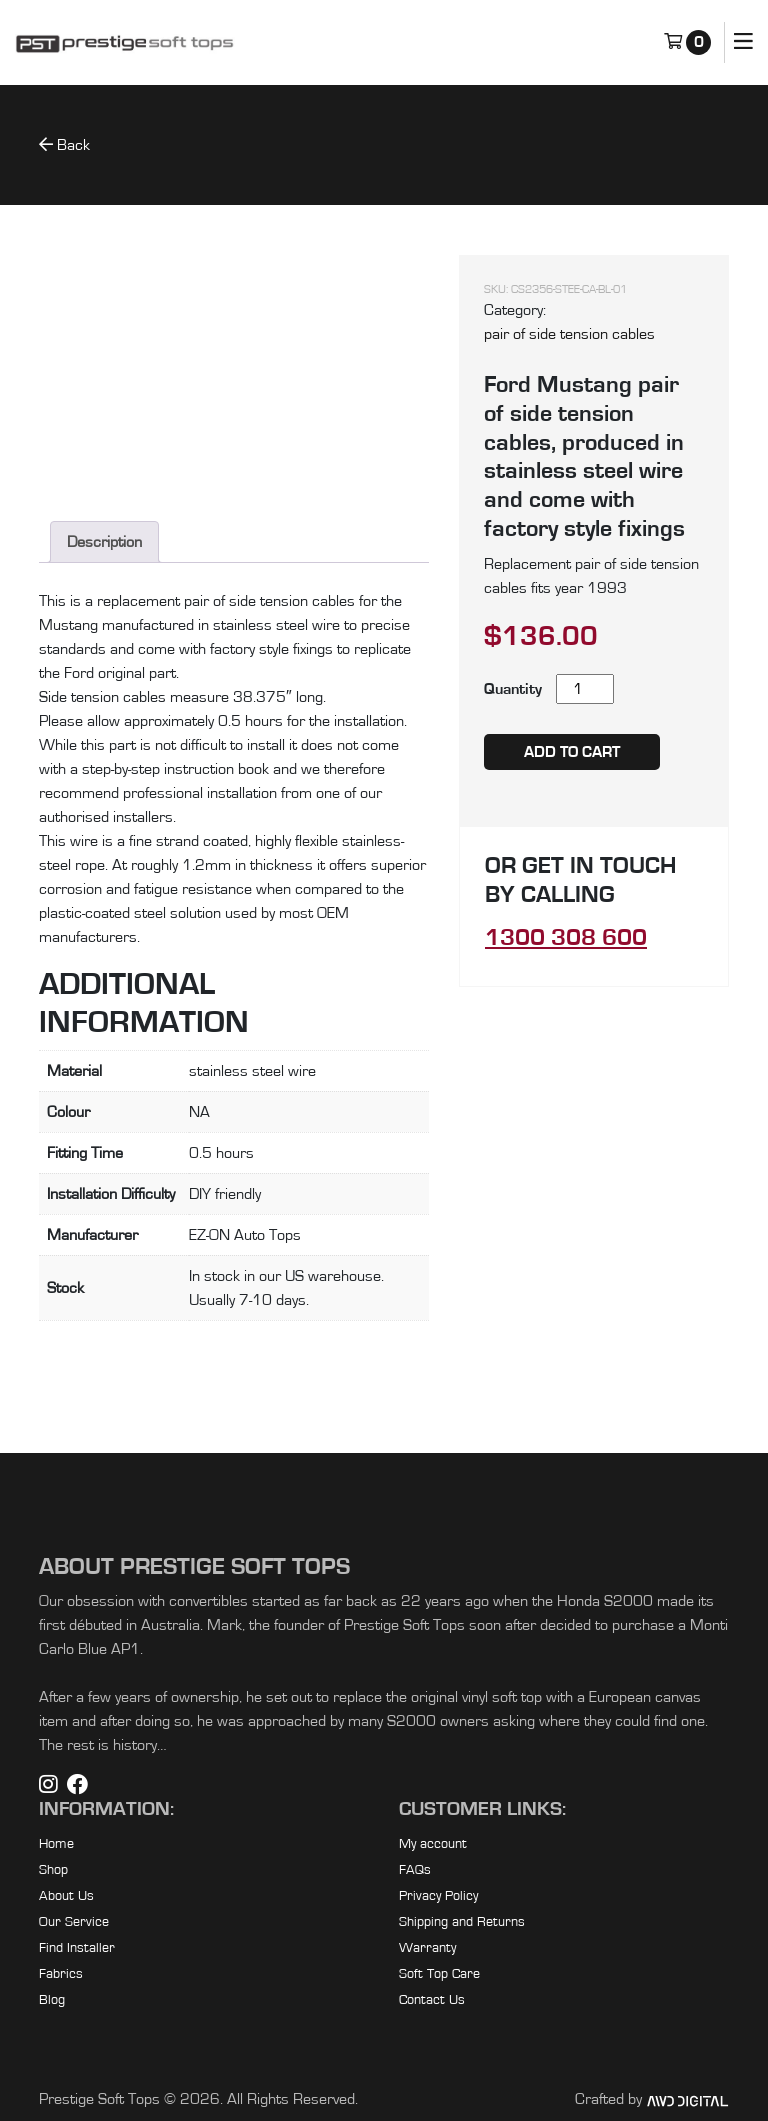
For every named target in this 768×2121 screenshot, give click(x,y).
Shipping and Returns (462, 1922)
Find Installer (77, 1948)
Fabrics (61, 1974)
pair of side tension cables (569, 334)
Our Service (74, 1922)
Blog (52, 2000)
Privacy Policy (438, 1896)
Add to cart (572, 752)
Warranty (427, 1948)
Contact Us (432, 2000)
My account (433, 1844)
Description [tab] (104, 542)
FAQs (415, 1870)
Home (56, 1844)
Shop (53, 1870)
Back (64, 144)
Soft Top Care (439, 1974)
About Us (66, 1896)
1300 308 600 (566, 938)
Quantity (513, 689)
